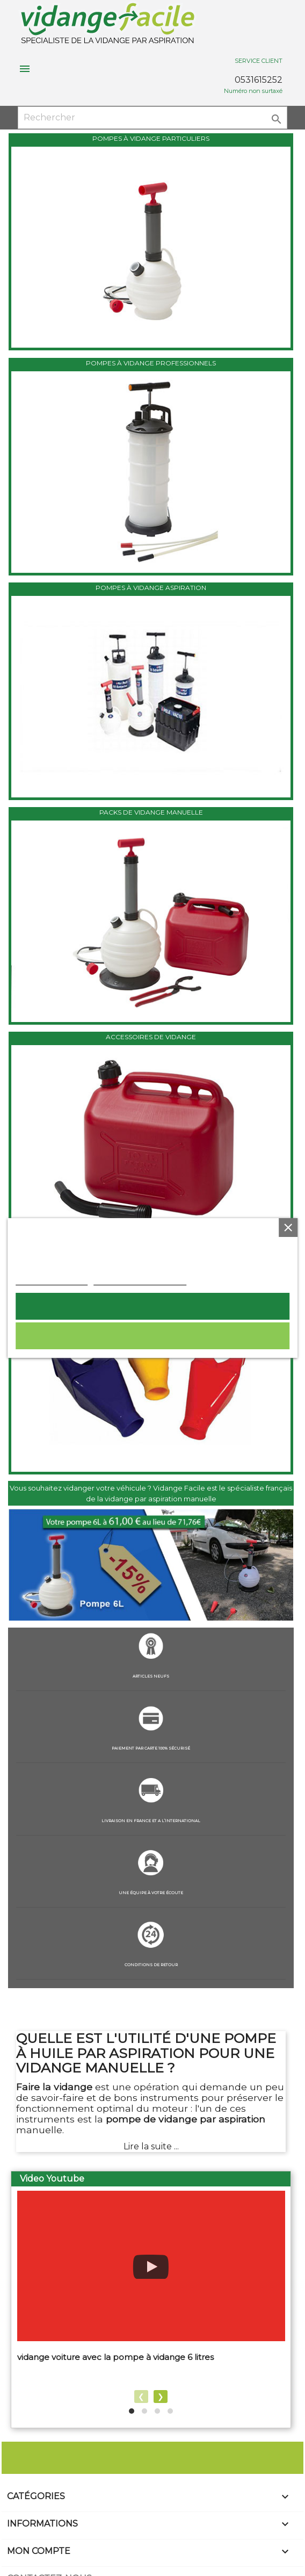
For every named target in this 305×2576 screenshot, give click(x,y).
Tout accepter (152, 1306)
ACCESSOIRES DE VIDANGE (151, 1037)
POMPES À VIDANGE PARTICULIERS (150, 138)
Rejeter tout (152, 1336)
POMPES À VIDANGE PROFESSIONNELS (151, 363)
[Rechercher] (152, 117)
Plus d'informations (52, 1279)
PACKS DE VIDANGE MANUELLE (151, 812)
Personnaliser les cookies (139, 1279)
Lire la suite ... (151, 2146)
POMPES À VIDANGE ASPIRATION (151, 588)
